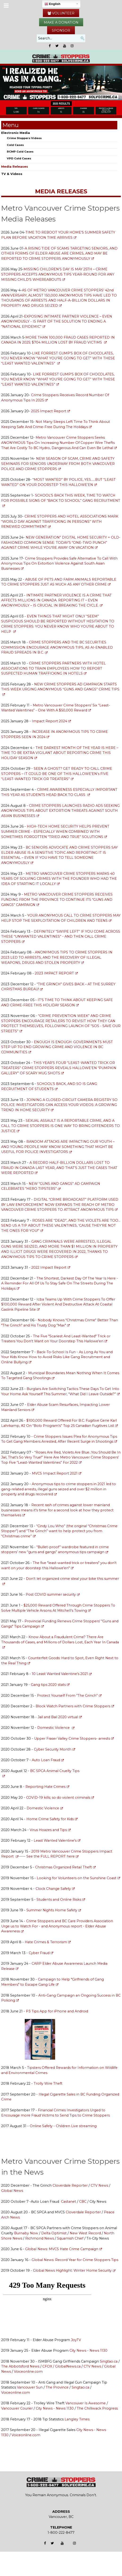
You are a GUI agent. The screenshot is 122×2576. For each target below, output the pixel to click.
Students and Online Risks (61, 1899)
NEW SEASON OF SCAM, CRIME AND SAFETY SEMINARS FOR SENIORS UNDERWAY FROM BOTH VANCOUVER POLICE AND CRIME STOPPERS (58, 463)
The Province (57, 2387)
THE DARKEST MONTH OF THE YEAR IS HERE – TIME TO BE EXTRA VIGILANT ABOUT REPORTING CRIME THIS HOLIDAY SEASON (59, 753)
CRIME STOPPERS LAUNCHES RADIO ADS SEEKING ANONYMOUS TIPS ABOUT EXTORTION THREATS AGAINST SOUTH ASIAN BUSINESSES (60, 810)
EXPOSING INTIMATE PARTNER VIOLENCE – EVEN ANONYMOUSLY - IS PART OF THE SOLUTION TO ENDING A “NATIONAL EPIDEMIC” (56, 321)
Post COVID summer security (53, 1594)
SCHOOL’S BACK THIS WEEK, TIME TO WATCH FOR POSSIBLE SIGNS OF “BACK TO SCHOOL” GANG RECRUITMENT (60, 500)
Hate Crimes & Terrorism (48, 1942)
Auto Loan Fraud (48, 1760)
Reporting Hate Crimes (47, 1787)
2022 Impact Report (50, 1267)
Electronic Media (15, 133)
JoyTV (76, 2340)
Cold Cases (15, 145)
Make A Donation (61, 22)
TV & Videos (11, 174)
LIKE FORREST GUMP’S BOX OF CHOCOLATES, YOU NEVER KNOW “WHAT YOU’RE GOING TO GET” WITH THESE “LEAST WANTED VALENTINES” (58, 358)
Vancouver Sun (30, 2387)
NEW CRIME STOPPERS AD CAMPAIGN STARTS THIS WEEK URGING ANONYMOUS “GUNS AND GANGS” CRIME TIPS (60, 689)
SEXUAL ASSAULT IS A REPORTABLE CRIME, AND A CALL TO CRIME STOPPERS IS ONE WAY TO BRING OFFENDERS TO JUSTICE (60, 1125)
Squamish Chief (70, 2238)
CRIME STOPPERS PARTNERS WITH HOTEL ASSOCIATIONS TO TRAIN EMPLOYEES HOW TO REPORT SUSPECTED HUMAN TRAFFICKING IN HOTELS (53, 668)
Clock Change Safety (55, 1889)
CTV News (99, 2185)
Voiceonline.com (28, 2371)
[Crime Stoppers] (61, 57)
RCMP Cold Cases (20, 151)
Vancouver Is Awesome (85, 2403)
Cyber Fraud (41, 1953)
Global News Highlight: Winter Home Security (74, 2270)
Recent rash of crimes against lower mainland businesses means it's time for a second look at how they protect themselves (57, 1510)
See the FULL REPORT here (52, 1856)
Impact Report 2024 (51, 721)
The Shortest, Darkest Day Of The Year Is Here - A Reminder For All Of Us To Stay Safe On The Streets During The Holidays (59, 1283)
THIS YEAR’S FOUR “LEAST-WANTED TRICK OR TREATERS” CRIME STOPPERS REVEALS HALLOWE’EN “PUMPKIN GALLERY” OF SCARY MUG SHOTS (58, 1068)
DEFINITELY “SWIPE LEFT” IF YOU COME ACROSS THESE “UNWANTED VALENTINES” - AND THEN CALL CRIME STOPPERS (60, 936)
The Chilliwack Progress (97, 2408)
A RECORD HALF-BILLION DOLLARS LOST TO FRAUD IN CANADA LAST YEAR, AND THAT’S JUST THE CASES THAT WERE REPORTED (59, 1167)
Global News (12, 2191)
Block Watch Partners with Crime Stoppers (75, 1706)
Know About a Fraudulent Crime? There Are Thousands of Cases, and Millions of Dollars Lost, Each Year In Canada (60, 1642)
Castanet (68, 2201)
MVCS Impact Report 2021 (56, 1473)
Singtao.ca (109, 2361)
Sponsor (61, 30)
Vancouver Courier (17, 2408)
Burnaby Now (26, 2233)
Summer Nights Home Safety (53, 1910)
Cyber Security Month (54, 1749)
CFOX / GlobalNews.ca (61, 2366)
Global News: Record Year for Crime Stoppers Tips (75, 2260)
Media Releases (14, 166)
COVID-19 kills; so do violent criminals (60, 1797)
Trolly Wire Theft (48, 2083)
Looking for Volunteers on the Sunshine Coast (78, 1878)
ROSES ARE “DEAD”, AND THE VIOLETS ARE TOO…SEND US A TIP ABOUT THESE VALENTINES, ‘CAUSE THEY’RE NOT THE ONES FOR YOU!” (60, 1225)
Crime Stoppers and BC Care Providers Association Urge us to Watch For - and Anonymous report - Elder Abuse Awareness (57, 1926)
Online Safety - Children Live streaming (63, 2126)
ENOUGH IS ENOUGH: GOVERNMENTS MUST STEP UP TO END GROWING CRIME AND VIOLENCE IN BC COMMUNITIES (57, 1047)
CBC (82, 2201)
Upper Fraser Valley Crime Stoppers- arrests (74, 1738)
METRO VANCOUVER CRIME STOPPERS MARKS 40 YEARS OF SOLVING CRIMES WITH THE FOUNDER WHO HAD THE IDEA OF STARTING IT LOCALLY (59, 878)
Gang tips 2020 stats (50, 1685)
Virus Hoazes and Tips (50, 1830)
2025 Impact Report (50, 411)
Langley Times (77, 2419)
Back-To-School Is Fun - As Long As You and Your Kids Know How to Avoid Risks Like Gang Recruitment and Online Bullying (57, 1357)
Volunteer (61, 13)
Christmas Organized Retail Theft (65, 1867)
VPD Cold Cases (19, 158)
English (53, 4)
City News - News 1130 (88, 2350)
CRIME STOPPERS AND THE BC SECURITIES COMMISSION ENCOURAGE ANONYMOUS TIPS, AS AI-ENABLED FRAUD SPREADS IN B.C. (57, 647)
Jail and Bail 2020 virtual (60, 1717)
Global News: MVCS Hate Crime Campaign (63, 2249)
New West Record (85, 2233)
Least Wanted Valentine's (57, 1840)
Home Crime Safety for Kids (51, 1819)
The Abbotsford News (20, 2366)
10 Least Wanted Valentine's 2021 (62, 1674)
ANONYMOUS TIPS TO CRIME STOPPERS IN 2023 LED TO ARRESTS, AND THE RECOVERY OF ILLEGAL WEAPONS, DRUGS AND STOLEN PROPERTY (56, 957)
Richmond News (39, 2238)
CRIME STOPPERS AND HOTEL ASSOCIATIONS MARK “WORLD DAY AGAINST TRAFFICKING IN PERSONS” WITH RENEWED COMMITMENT (59, 521)
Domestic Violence (55, 1728)
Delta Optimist (54, 2233)
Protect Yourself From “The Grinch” (69, 1695)
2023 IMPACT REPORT (56, 973)
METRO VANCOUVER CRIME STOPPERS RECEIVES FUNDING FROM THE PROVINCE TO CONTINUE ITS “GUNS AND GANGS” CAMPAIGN (57, 899)
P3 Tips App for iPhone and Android (57, 2011)
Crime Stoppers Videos (24, 138)
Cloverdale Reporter (70, 2185)
